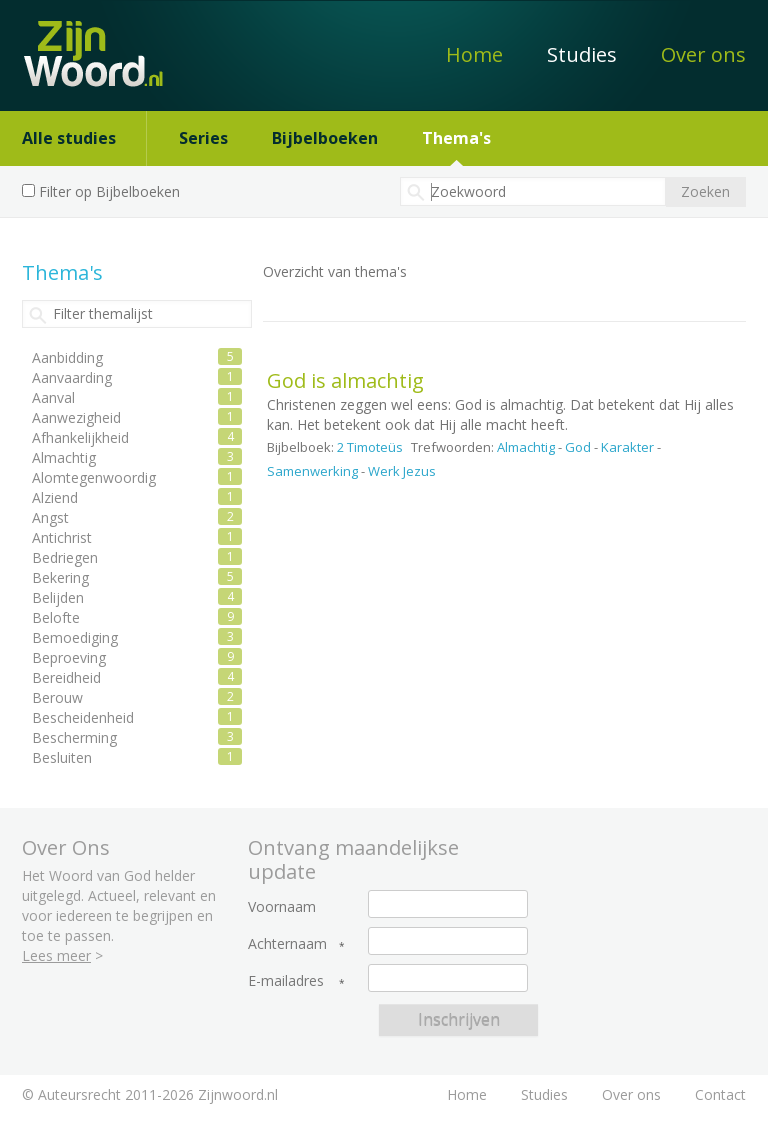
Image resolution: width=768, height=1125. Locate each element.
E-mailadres (286, 981)
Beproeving (69, 657)
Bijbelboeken (325, 138)
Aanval (53, 397)
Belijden (58, 597)
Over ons (703, 54)
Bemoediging (75, 637)
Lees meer (56, 955)
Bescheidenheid (83, 717)
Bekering (60, 577)
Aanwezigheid (76, 417)
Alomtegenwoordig (94, 477)
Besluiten (62, 757)
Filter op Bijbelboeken (109, 191)
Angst (50, 517)
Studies (582, 54)
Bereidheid (66, 677)
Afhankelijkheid (80, 437)
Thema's (456, 138)
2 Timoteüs (370, 447)
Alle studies (69, 138)
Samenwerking (312, 471)
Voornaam (282, 907)
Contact (720, 1094)
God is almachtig (345, 380)
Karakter (627, 447)
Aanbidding (67, 357)
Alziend (55, 497)
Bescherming (74, 737)
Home (474, 54)
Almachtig (526, 447)
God (578, 447)
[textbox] (533, 191)
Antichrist (62, 537)
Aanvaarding (72, 377)
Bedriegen (65, 557)
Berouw (57, 697)
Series (203, 138)
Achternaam (287, 944)
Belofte (56, 617)
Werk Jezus (402, 471)
